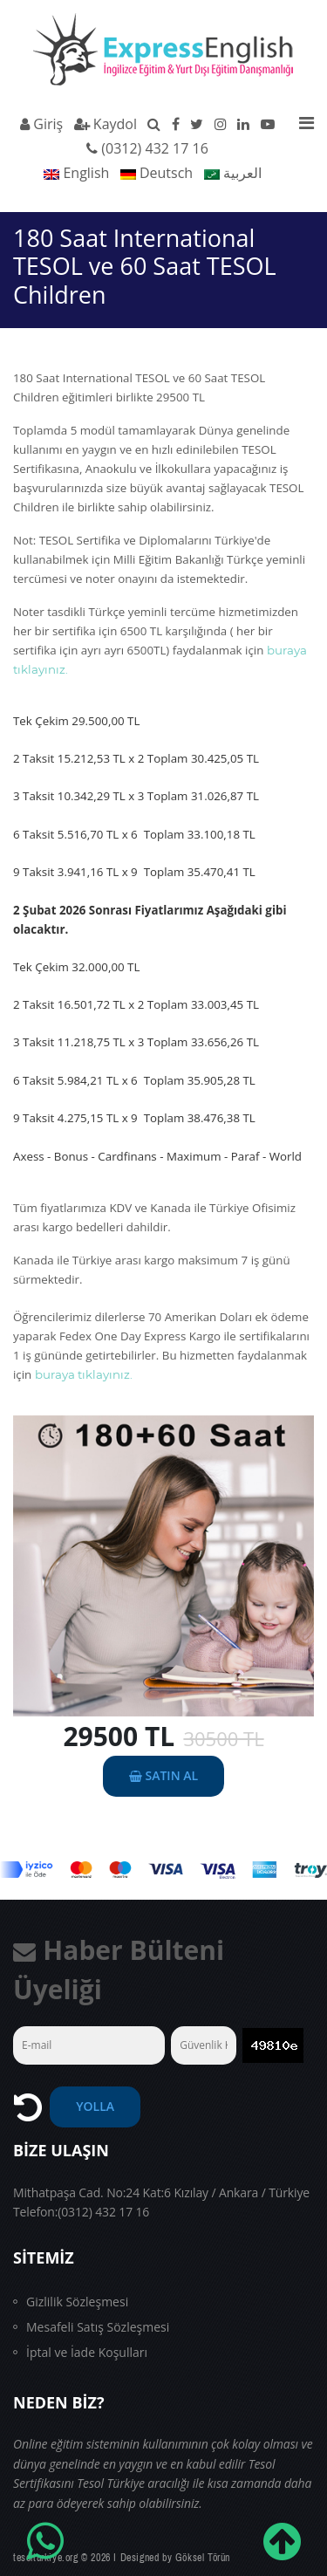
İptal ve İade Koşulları (86, 2352)
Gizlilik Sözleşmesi (77, 2301)
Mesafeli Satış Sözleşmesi (97, 2327)
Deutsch (156, 172)
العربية (233, 172)
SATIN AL (163, 1775)
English (76, 172)
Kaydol (105, 124)
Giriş (41, 124)
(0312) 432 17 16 (154, 148)
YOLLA (95, 2106)
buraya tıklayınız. (84, 1374)
